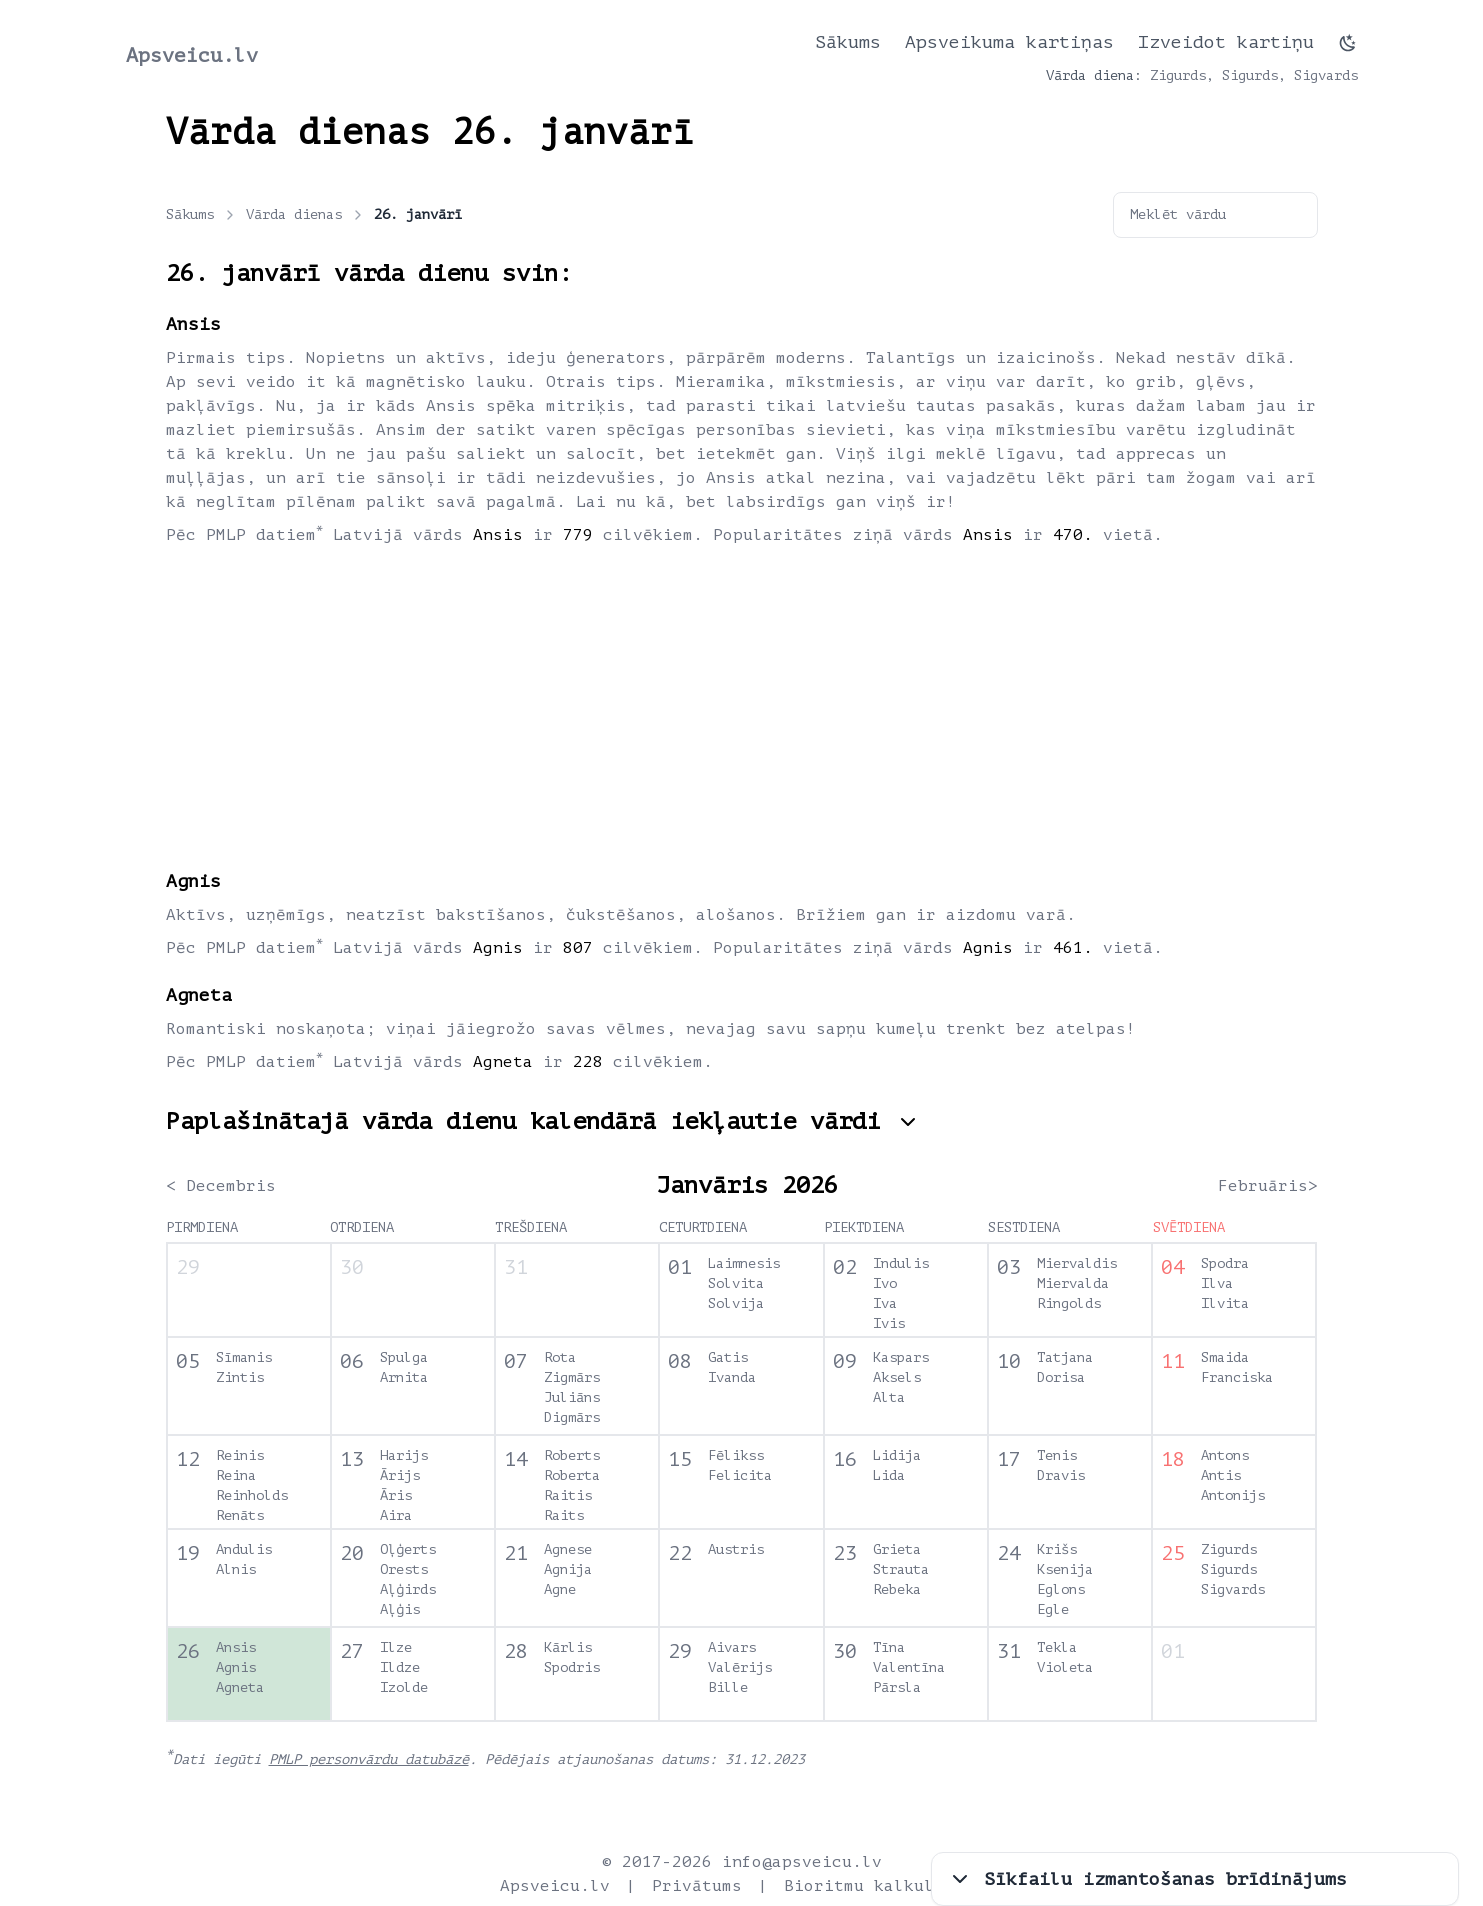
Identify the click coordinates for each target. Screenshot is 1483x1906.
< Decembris (221, 1186)
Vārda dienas (306, 215)
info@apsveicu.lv (802, 1862)
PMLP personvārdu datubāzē (369, 1759)
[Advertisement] (742, 707)
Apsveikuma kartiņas (1009, 42)
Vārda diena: (1094, 75)
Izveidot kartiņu (1226, 42)
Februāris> (1268, 1186)
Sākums (848, 42)
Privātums (697, 1886)
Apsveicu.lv (192, 55)
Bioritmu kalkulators (884, 1886)
